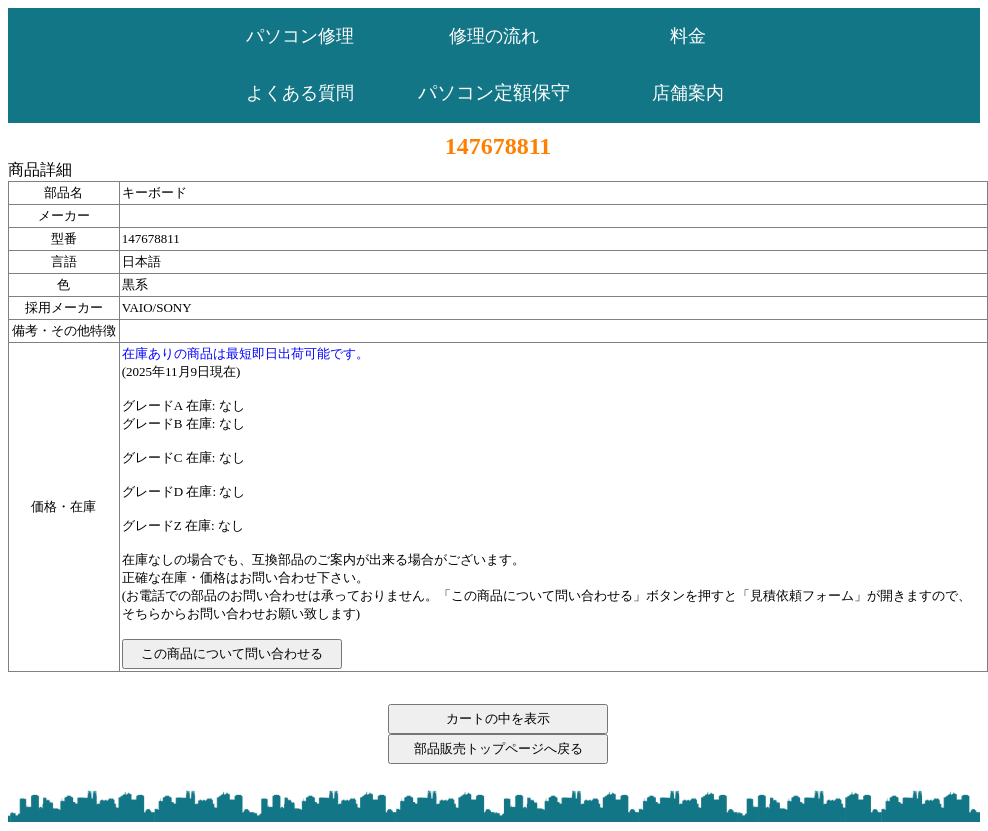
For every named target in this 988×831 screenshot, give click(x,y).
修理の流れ (494, 36)
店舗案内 (688, 93)
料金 (688, 36)
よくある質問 (300, 93)
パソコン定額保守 (494, 92)
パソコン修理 (300, 36)
